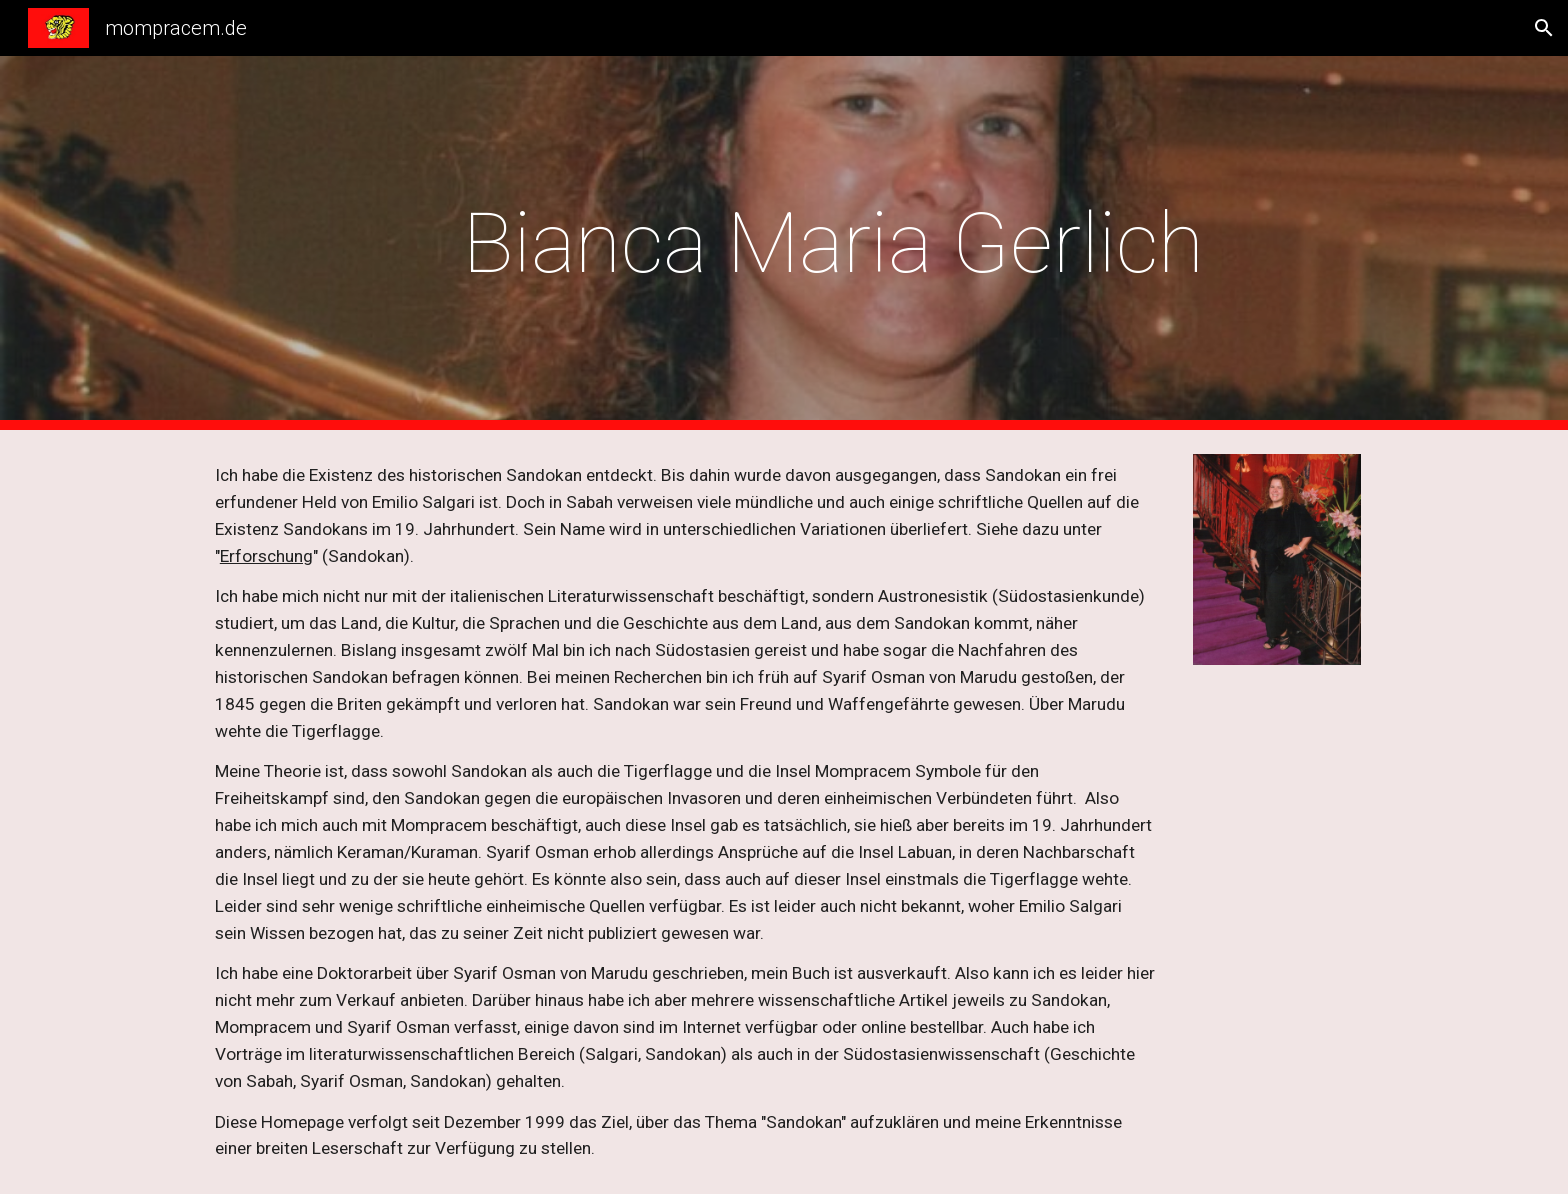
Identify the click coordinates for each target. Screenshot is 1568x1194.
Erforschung (266, 556)
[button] (1544, 28)
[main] (833, 243)
